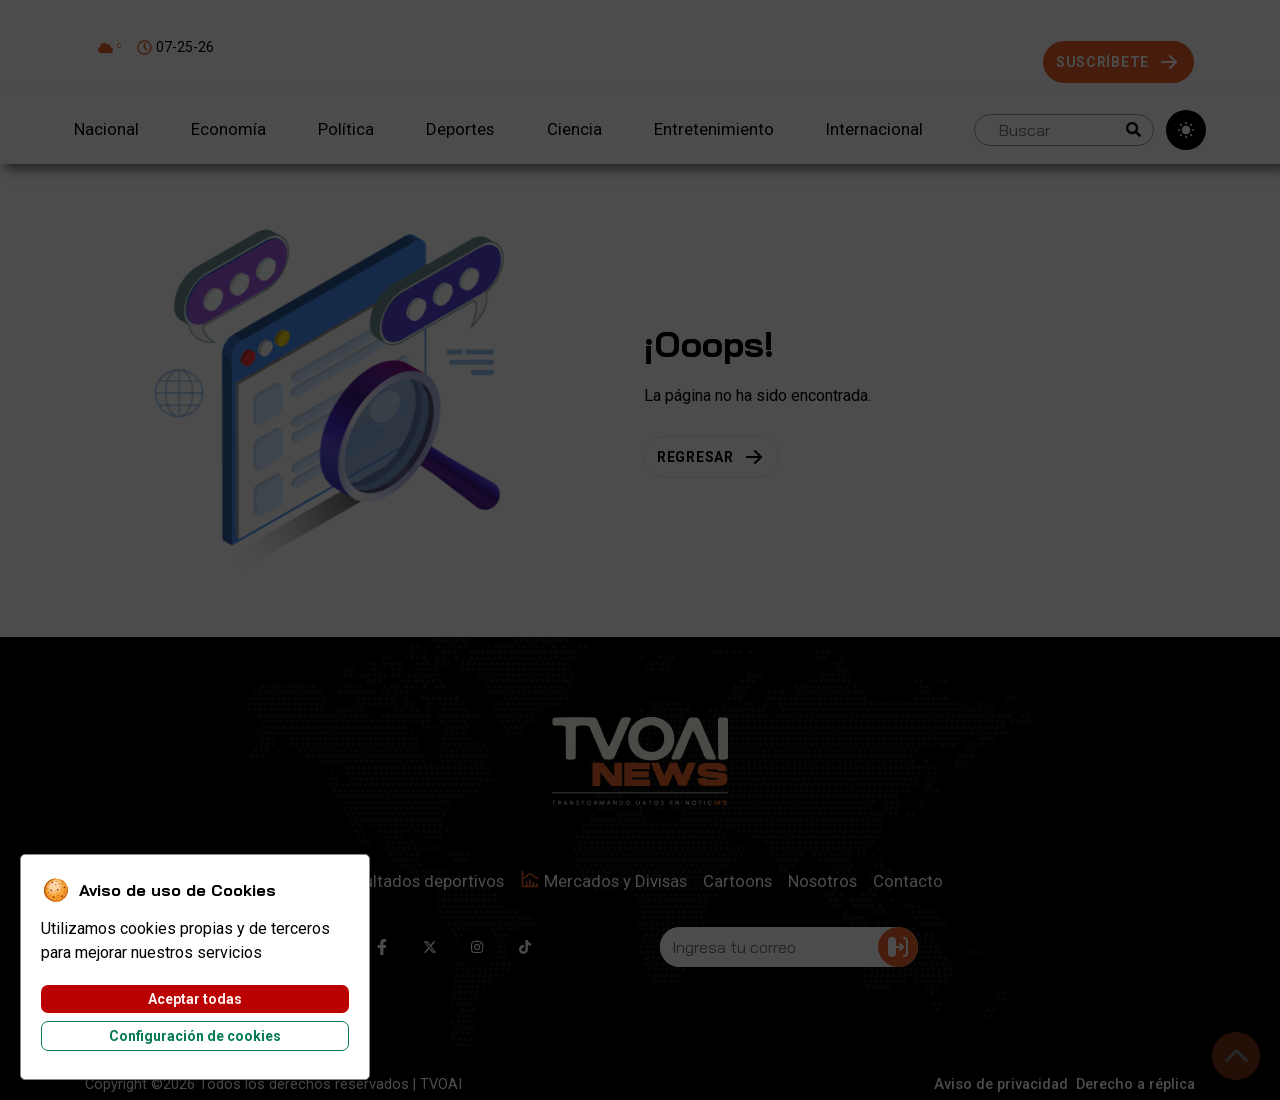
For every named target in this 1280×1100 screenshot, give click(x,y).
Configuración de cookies (195, 1036)
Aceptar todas (195, 999)
